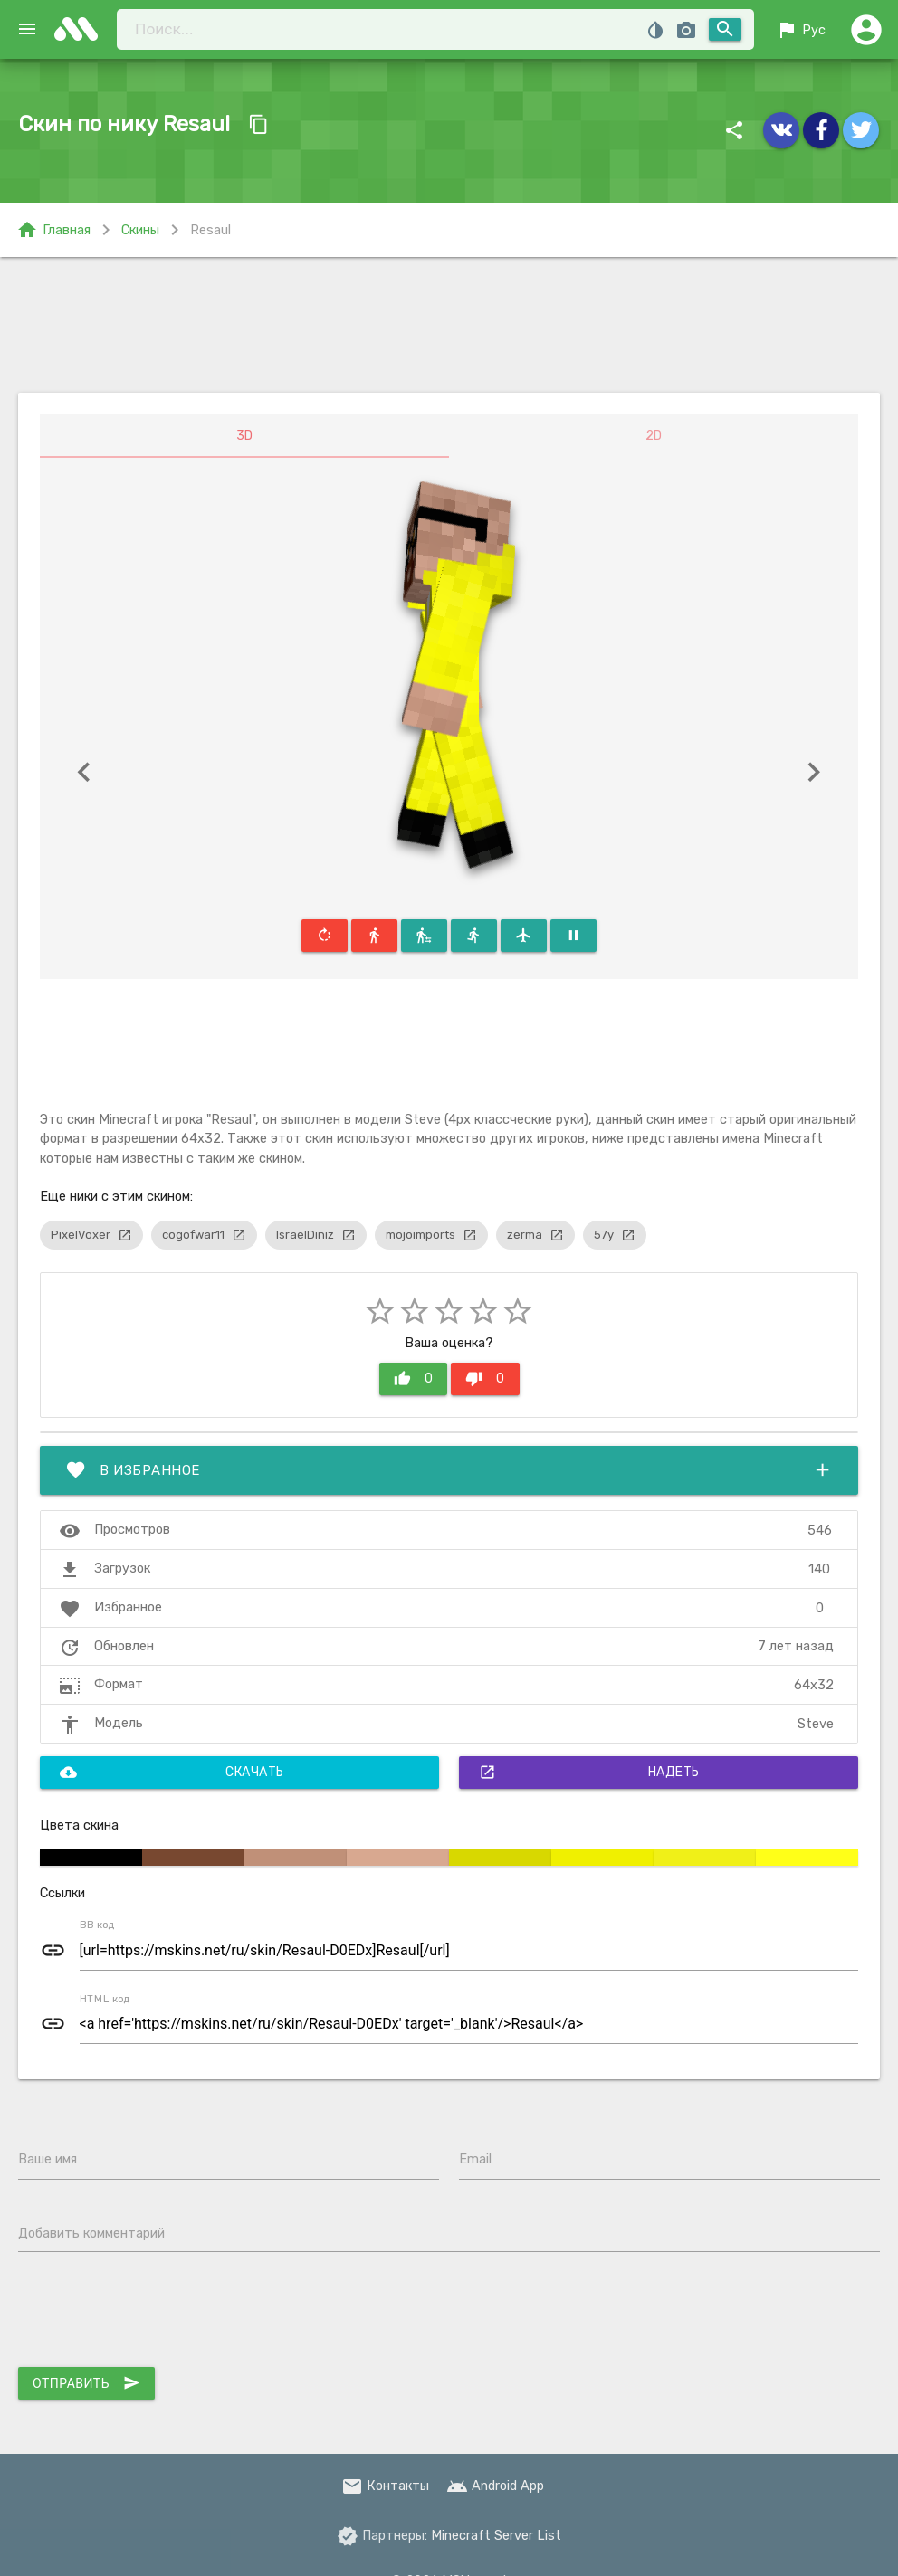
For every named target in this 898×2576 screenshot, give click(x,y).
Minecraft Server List (496, 2535)
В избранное (449, 1470)
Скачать (172, 1772)
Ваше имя (47, 2159)
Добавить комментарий (91, 2233)
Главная (53, 230)
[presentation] (155, 2313)
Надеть (589, 1772)
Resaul (210, 230)
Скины (140, 230)
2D (653, 435)
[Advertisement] (449, 325)
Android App (495, 2485)
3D (244, 435)
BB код (97, 1924)
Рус (801, 30)
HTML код (105, 1998)
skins (81, 29)
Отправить (86, 2383)
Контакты (385, 2485)
